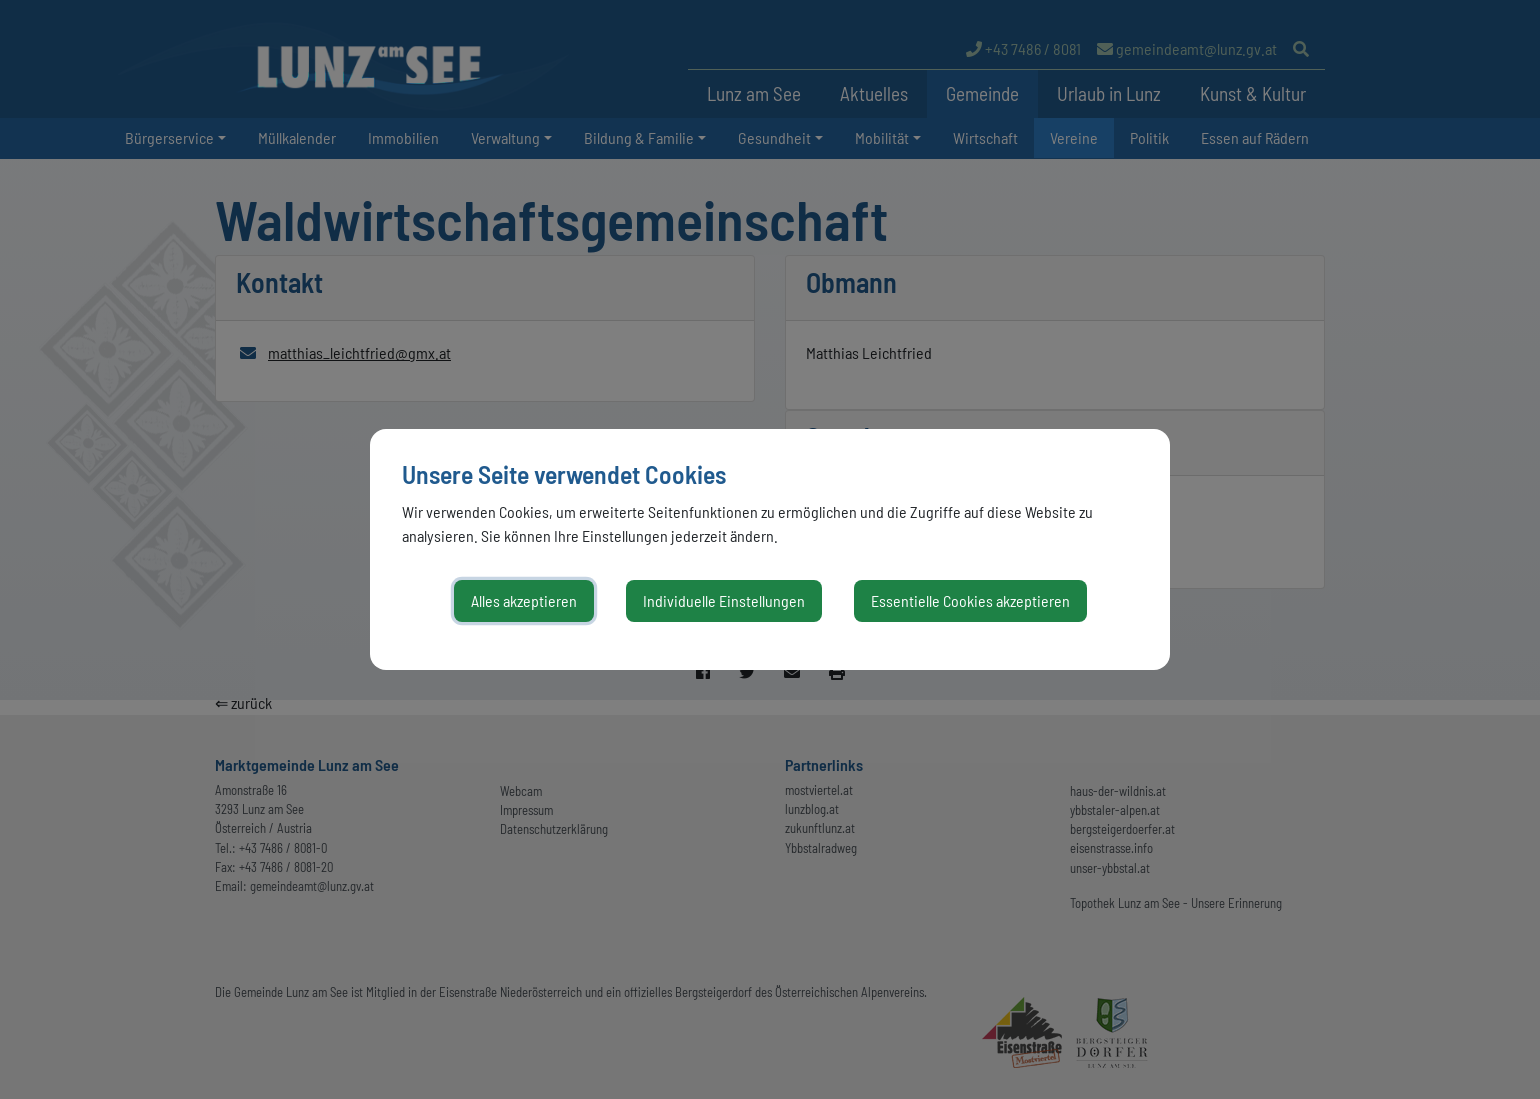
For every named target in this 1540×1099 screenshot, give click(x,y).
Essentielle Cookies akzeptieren (970, 600)
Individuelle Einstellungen (724, 600)
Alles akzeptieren (524, 600)
